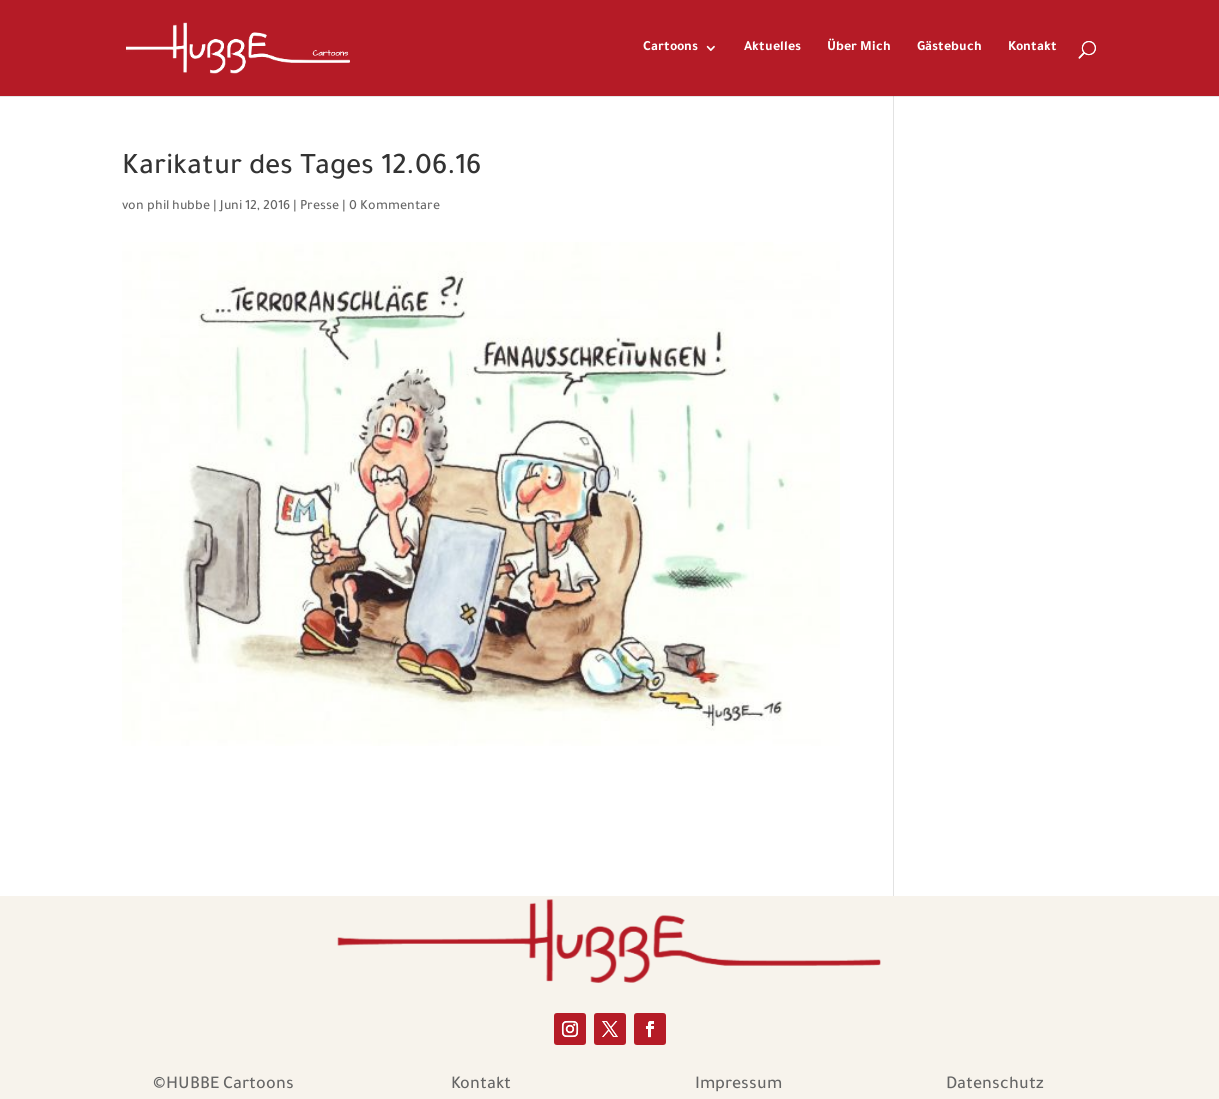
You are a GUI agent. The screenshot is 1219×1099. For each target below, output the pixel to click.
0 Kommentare (394, 207)
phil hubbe (178, 207)
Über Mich (859, 48)
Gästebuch (949, 48)
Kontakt (1032, 48)
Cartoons (670, 48)
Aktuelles (772, 48)
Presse (319, 207)
